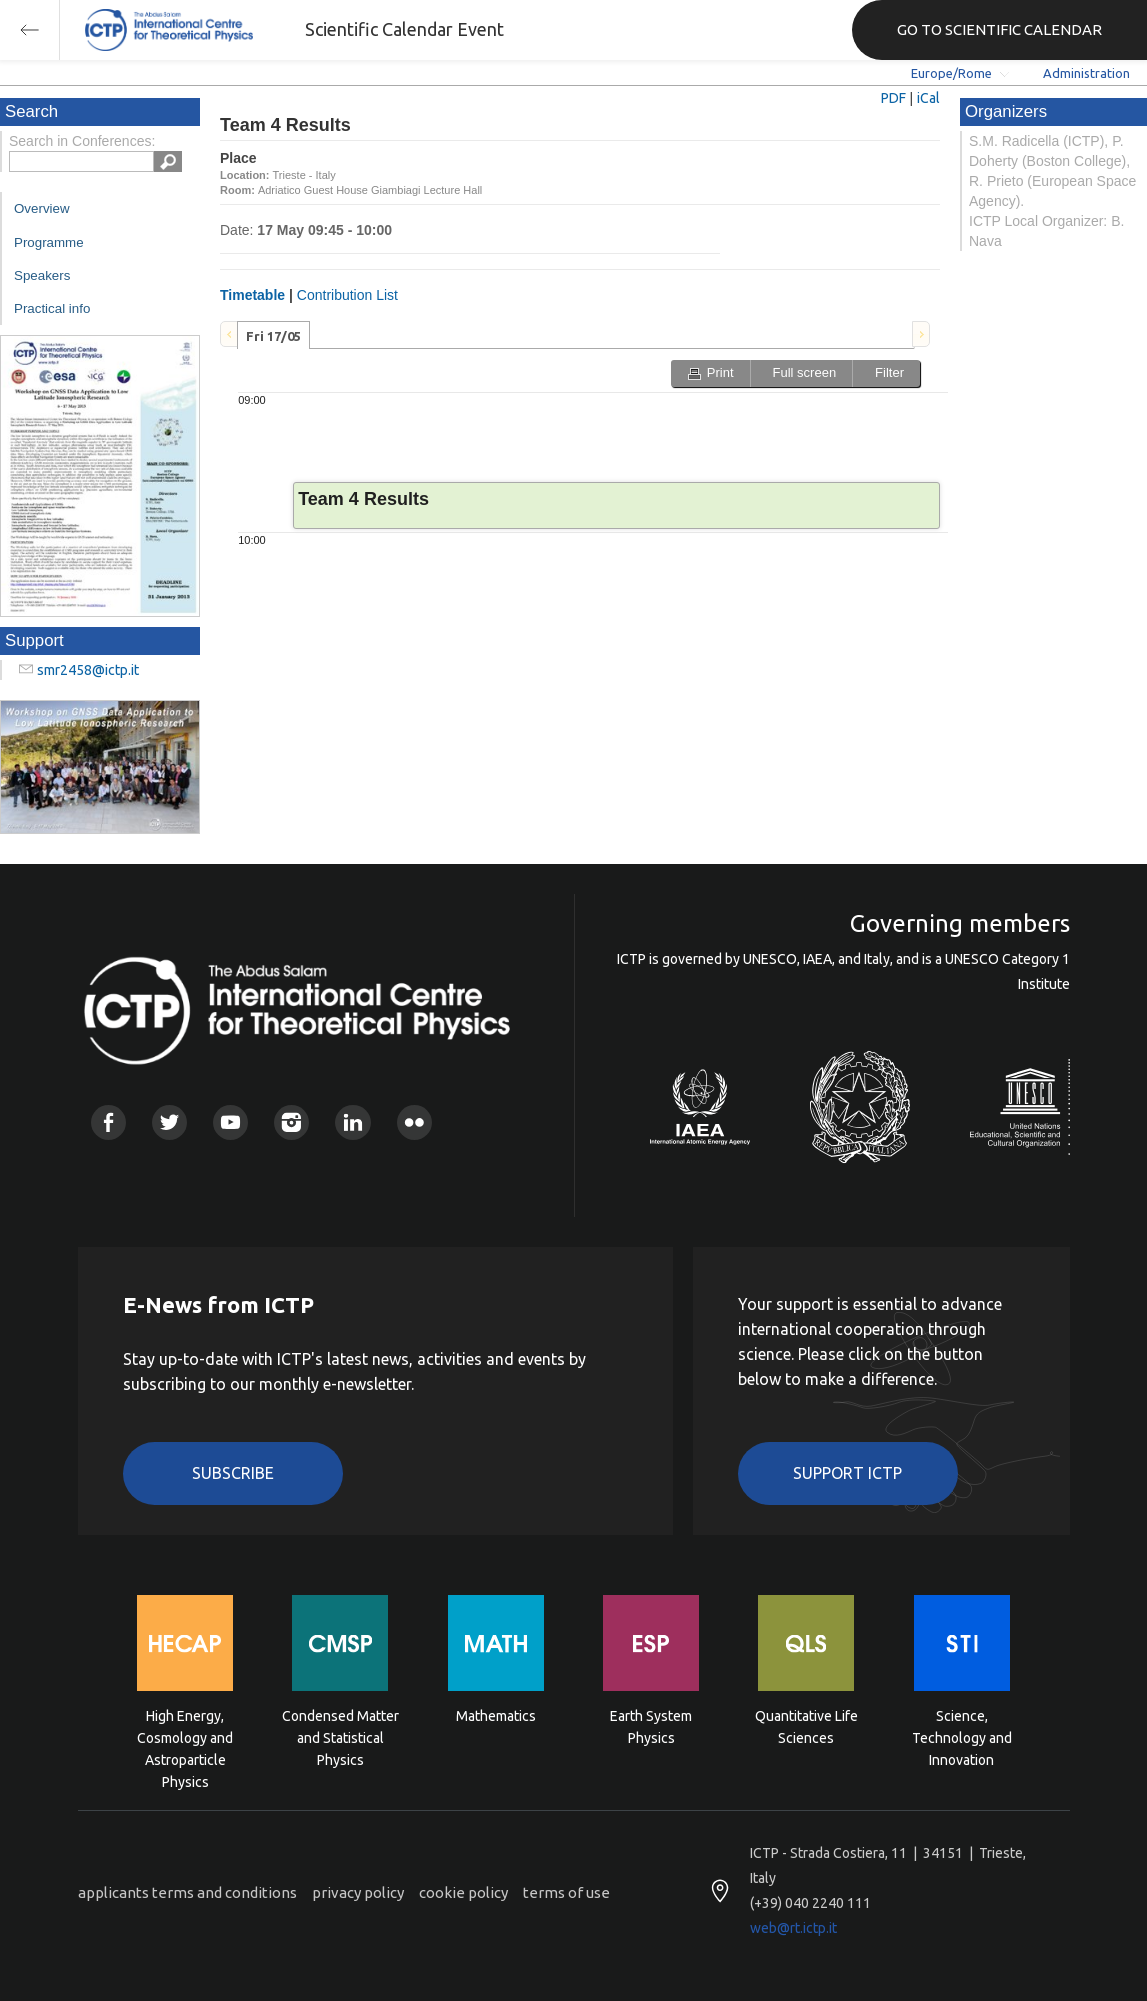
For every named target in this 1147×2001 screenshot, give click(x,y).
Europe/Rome (951, 73)
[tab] (273, 335)
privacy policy (358, 1892)
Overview (42, 208)
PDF (893, 98)
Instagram (291, 1122)
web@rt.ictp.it (793, 1928)
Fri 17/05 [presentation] (273, 336)
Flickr (414, 1122)
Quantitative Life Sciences (806, 1727)
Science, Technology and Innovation (962, 1736)
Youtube (230, 1122)
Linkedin (352, 1122)
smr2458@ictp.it (88, 670)
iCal (928, 98)
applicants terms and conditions (187, 1892)
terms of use (566, 1892)
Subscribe (233, 1473)
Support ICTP (847, 1473)
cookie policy (463, 1892)
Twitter (169, 1122)
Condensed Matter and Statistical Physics (340, 1736)
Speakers (42, 275)
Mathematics (496, 1716)
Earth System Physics (651, 1727)
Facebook (108, 1122)
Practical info (52, 308)
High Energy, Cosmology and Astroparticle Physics (185, 1736)
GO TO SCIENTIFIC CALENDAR (999, 29)
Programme (49, 242)
